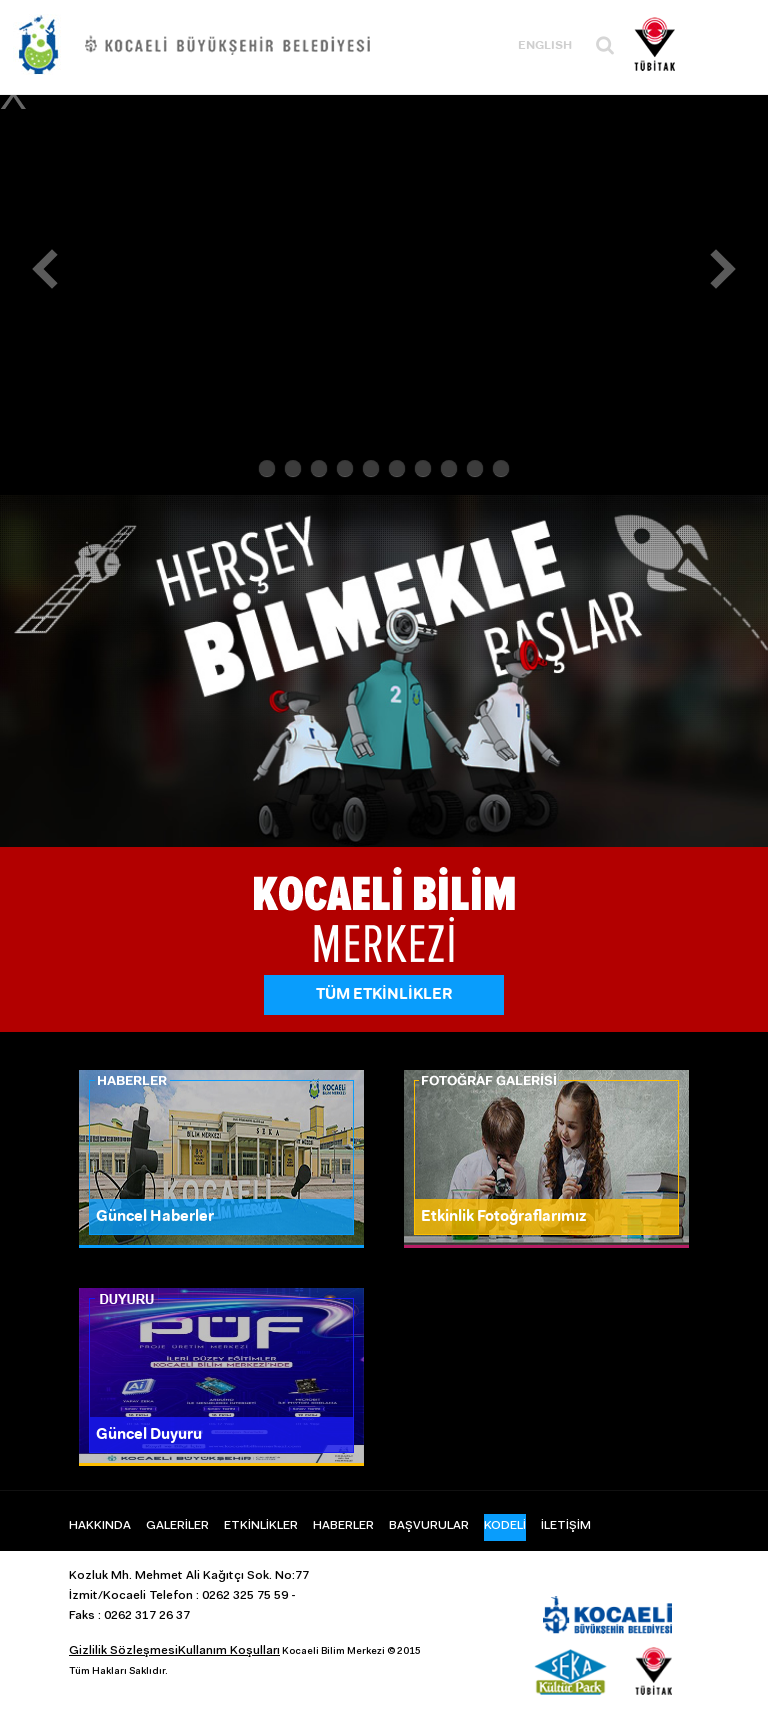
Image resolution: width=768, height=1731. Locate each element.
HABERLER (343, 1526)
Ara (605, 45)
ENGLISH (545, 46)
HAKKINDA (100, 1526)
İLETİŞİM (566, 1526)
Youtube (684, 1571)
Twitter (596, 1571)
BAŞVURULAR (429, 1526)
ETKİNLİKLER (261, 1526)
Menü (724, 43)
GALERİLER (177, 1526)
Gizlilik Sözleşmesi (123, 1651)
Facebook (552, 1571)
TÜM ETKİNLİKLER (384, 995)
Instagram (640, 1571)
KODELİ (505, 1526)
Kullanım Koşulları (229, 1651)
